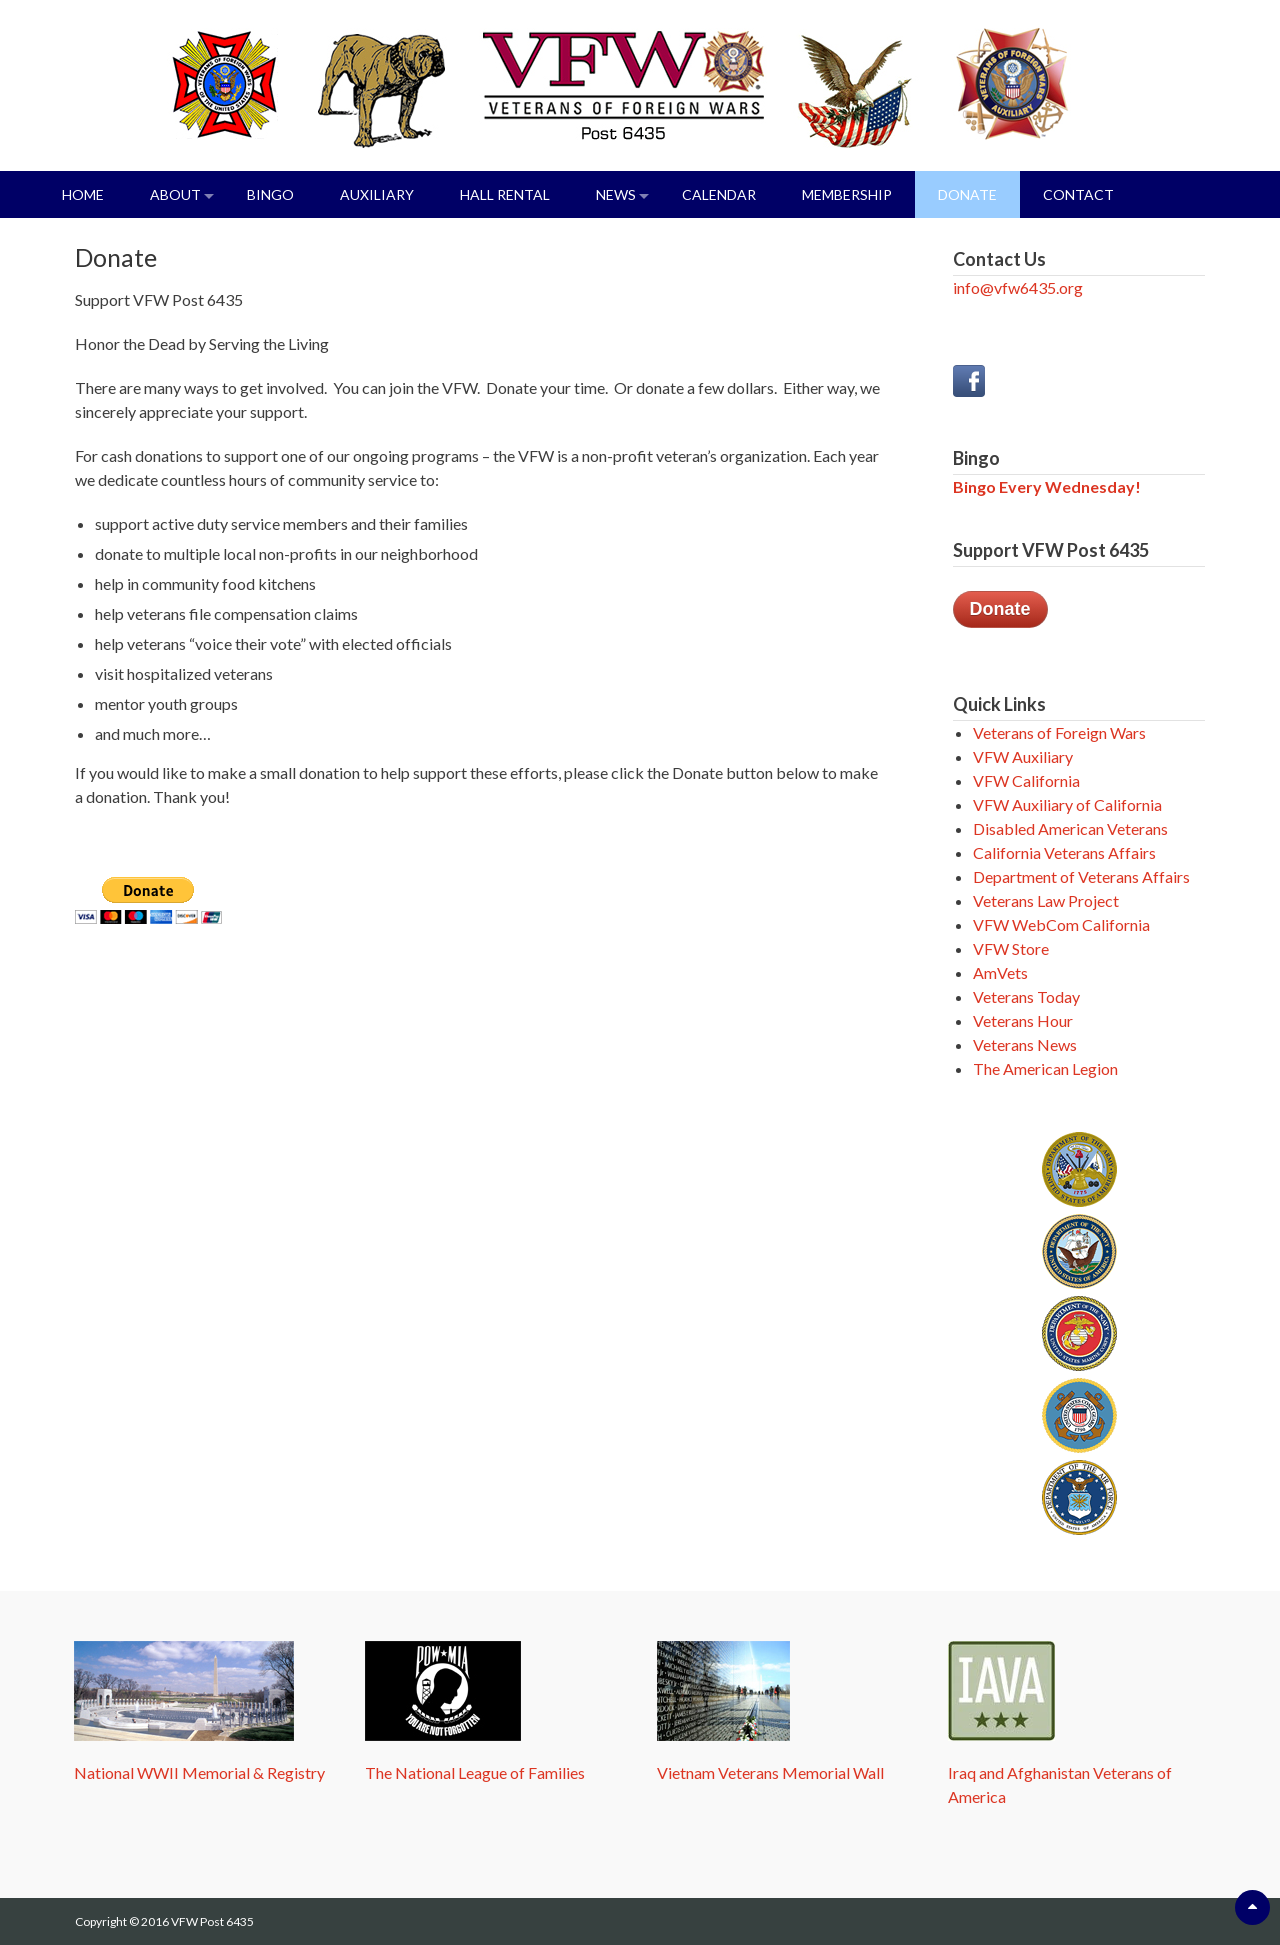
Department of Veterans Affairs (1081, 876)
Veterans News (1025, 1044)
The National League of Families (475, 1772)
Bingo (270, 194)
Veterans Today (1026, 996)
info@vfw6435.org (1018, 287)
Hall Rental (505, 194)
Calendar (719, 194)
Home (83, 194)
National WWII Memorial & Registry (199, 1772)
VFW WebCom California (1061, 924)
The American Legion (1045, 1068)
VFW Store (1011, 948)
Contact (1078, 194)
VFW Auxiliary (1023, 756)
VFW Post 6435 (212, 1921)
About (175, 194)
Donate (967, 194)
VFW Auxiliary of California (1067, 804)
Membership (847, 194)
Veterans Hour (1023, 1020)
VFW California (1026, 780)
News (616, 194)
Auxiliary (377, 194)
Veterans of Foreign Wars (1059, 732)
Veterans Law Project (1046, 900)
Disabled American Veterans (1070, 828)
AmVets (1000, 972)
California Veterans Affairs (1064, 852)
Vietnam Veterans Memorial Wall (770, 1772)
